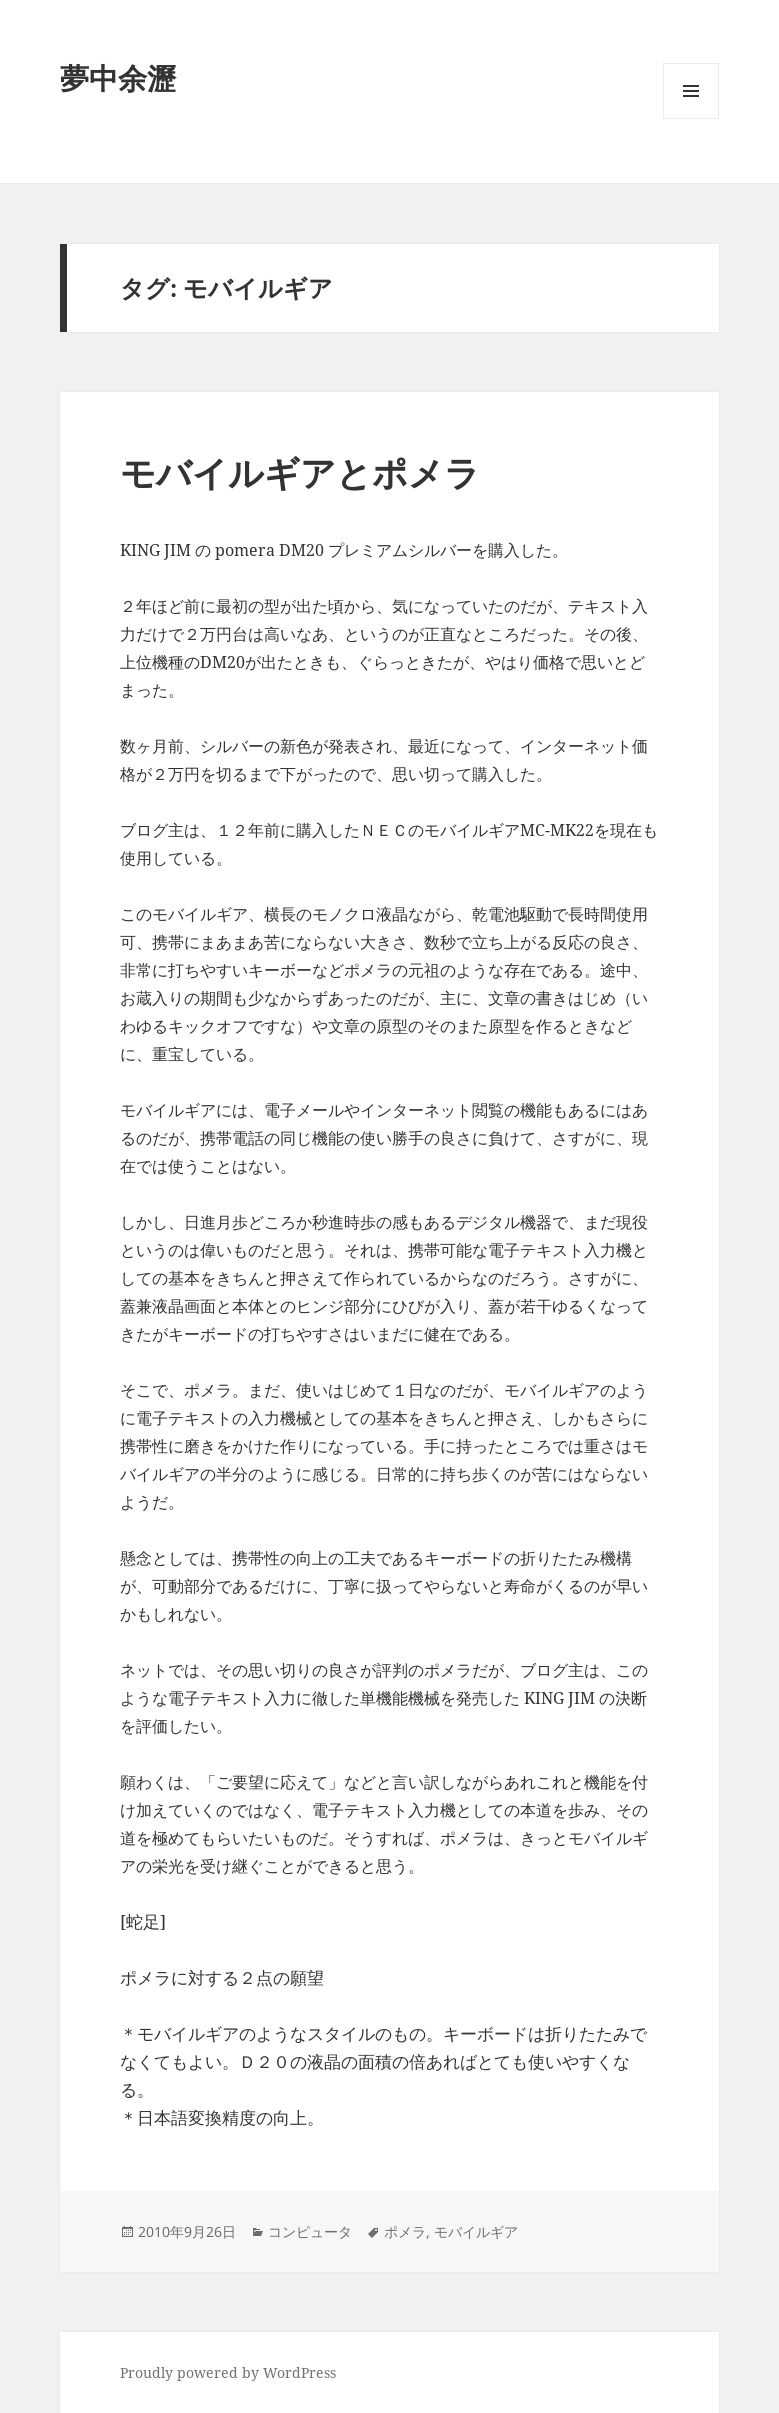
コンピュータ (310, 2231)
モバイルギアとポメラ (300, 472)
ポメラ (405, 2231)
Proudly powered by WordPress (228, 2372)
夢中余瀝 (118, 77)
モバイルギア (476, 2231)
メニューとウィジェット (691, 118)
